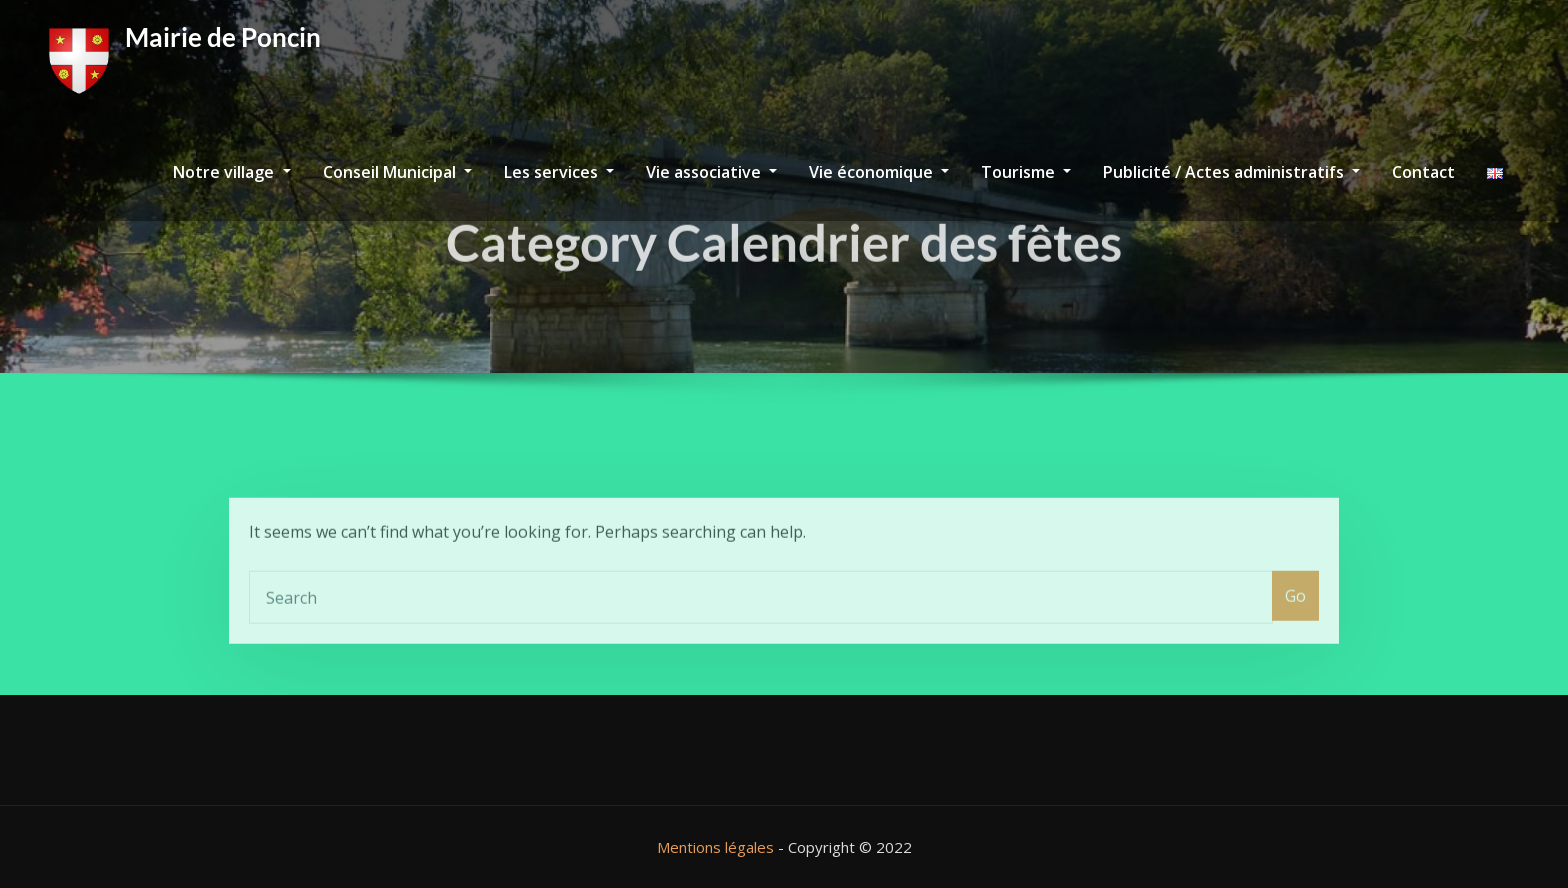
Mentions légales (715, 847)
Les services (559, 172)
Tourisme (1026, 172)
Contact (1423, 172)
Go (1295, 617)
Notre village (231, 172)
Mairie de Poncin (223, 37)
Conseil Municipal (397, 172)
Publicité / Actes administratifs (1231, 172)
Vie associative (711, 172)
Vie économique (879, 172)
